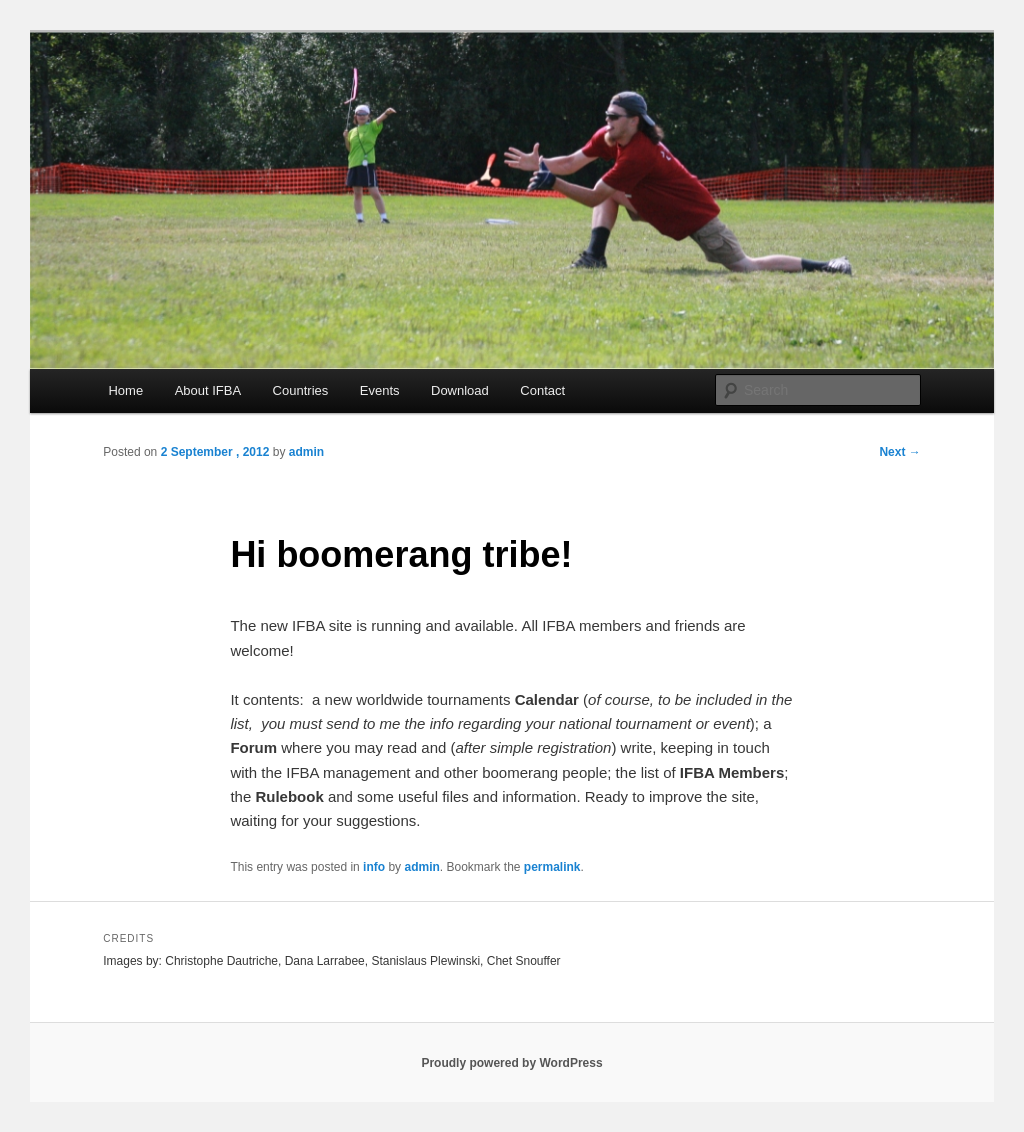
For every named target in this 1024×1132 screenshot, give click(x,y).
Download (460, 390)
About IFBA (208, 390)
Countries (301, 390)
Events (380, 390)
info (374, 867)
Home (125, 390)
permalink (552, 867)
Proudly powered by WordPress (511, 1063)
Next (899, 452)
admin (306, 452)
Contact (542, 390)
